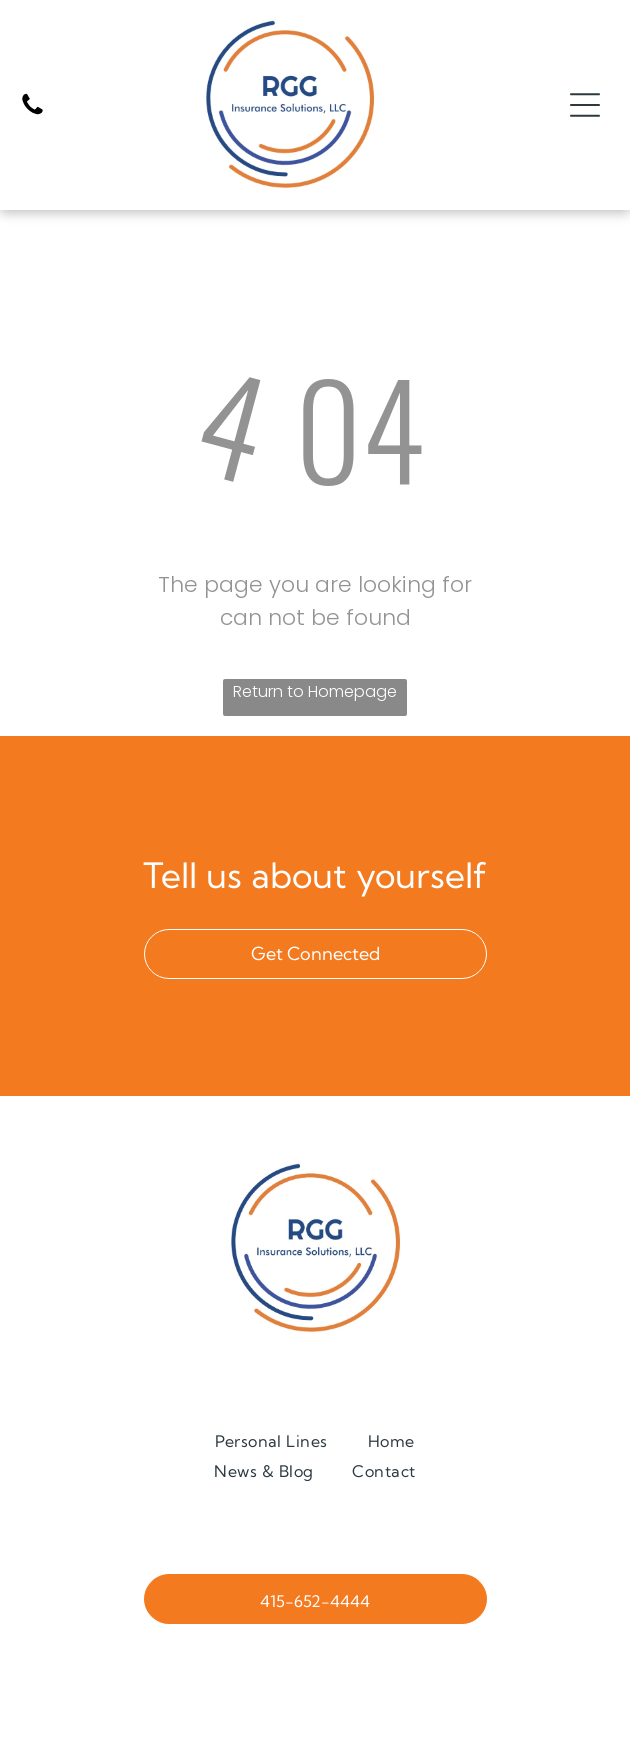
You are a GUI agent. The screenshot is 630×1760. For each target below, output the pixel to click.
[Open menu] (585, 105)
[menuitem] (271, 1440)
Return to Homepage (315, 691)
